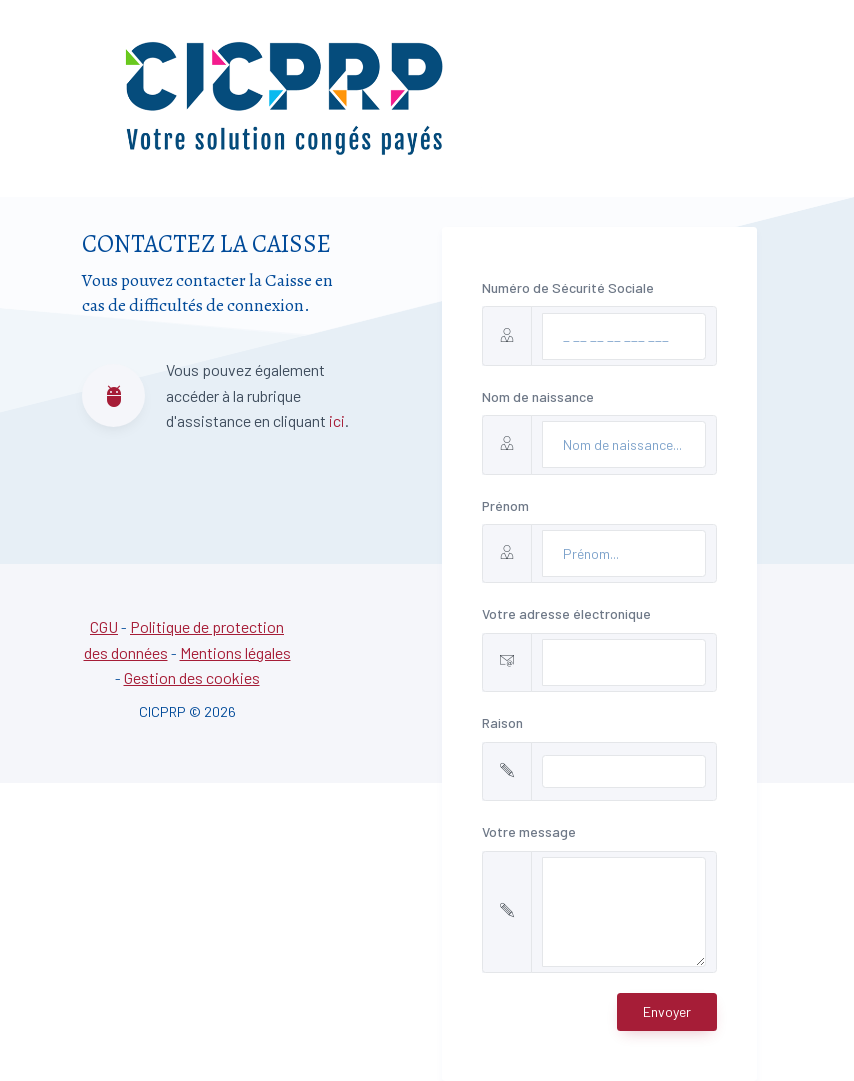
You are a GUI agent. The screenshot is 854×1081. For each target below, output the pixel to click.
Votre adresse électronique (566, 613)
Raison (502, 722)
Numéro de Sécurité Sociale (568, 287)
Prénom (505, 505)
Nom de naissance (538, 396)
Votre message (529, 831)
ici (337, 420)
